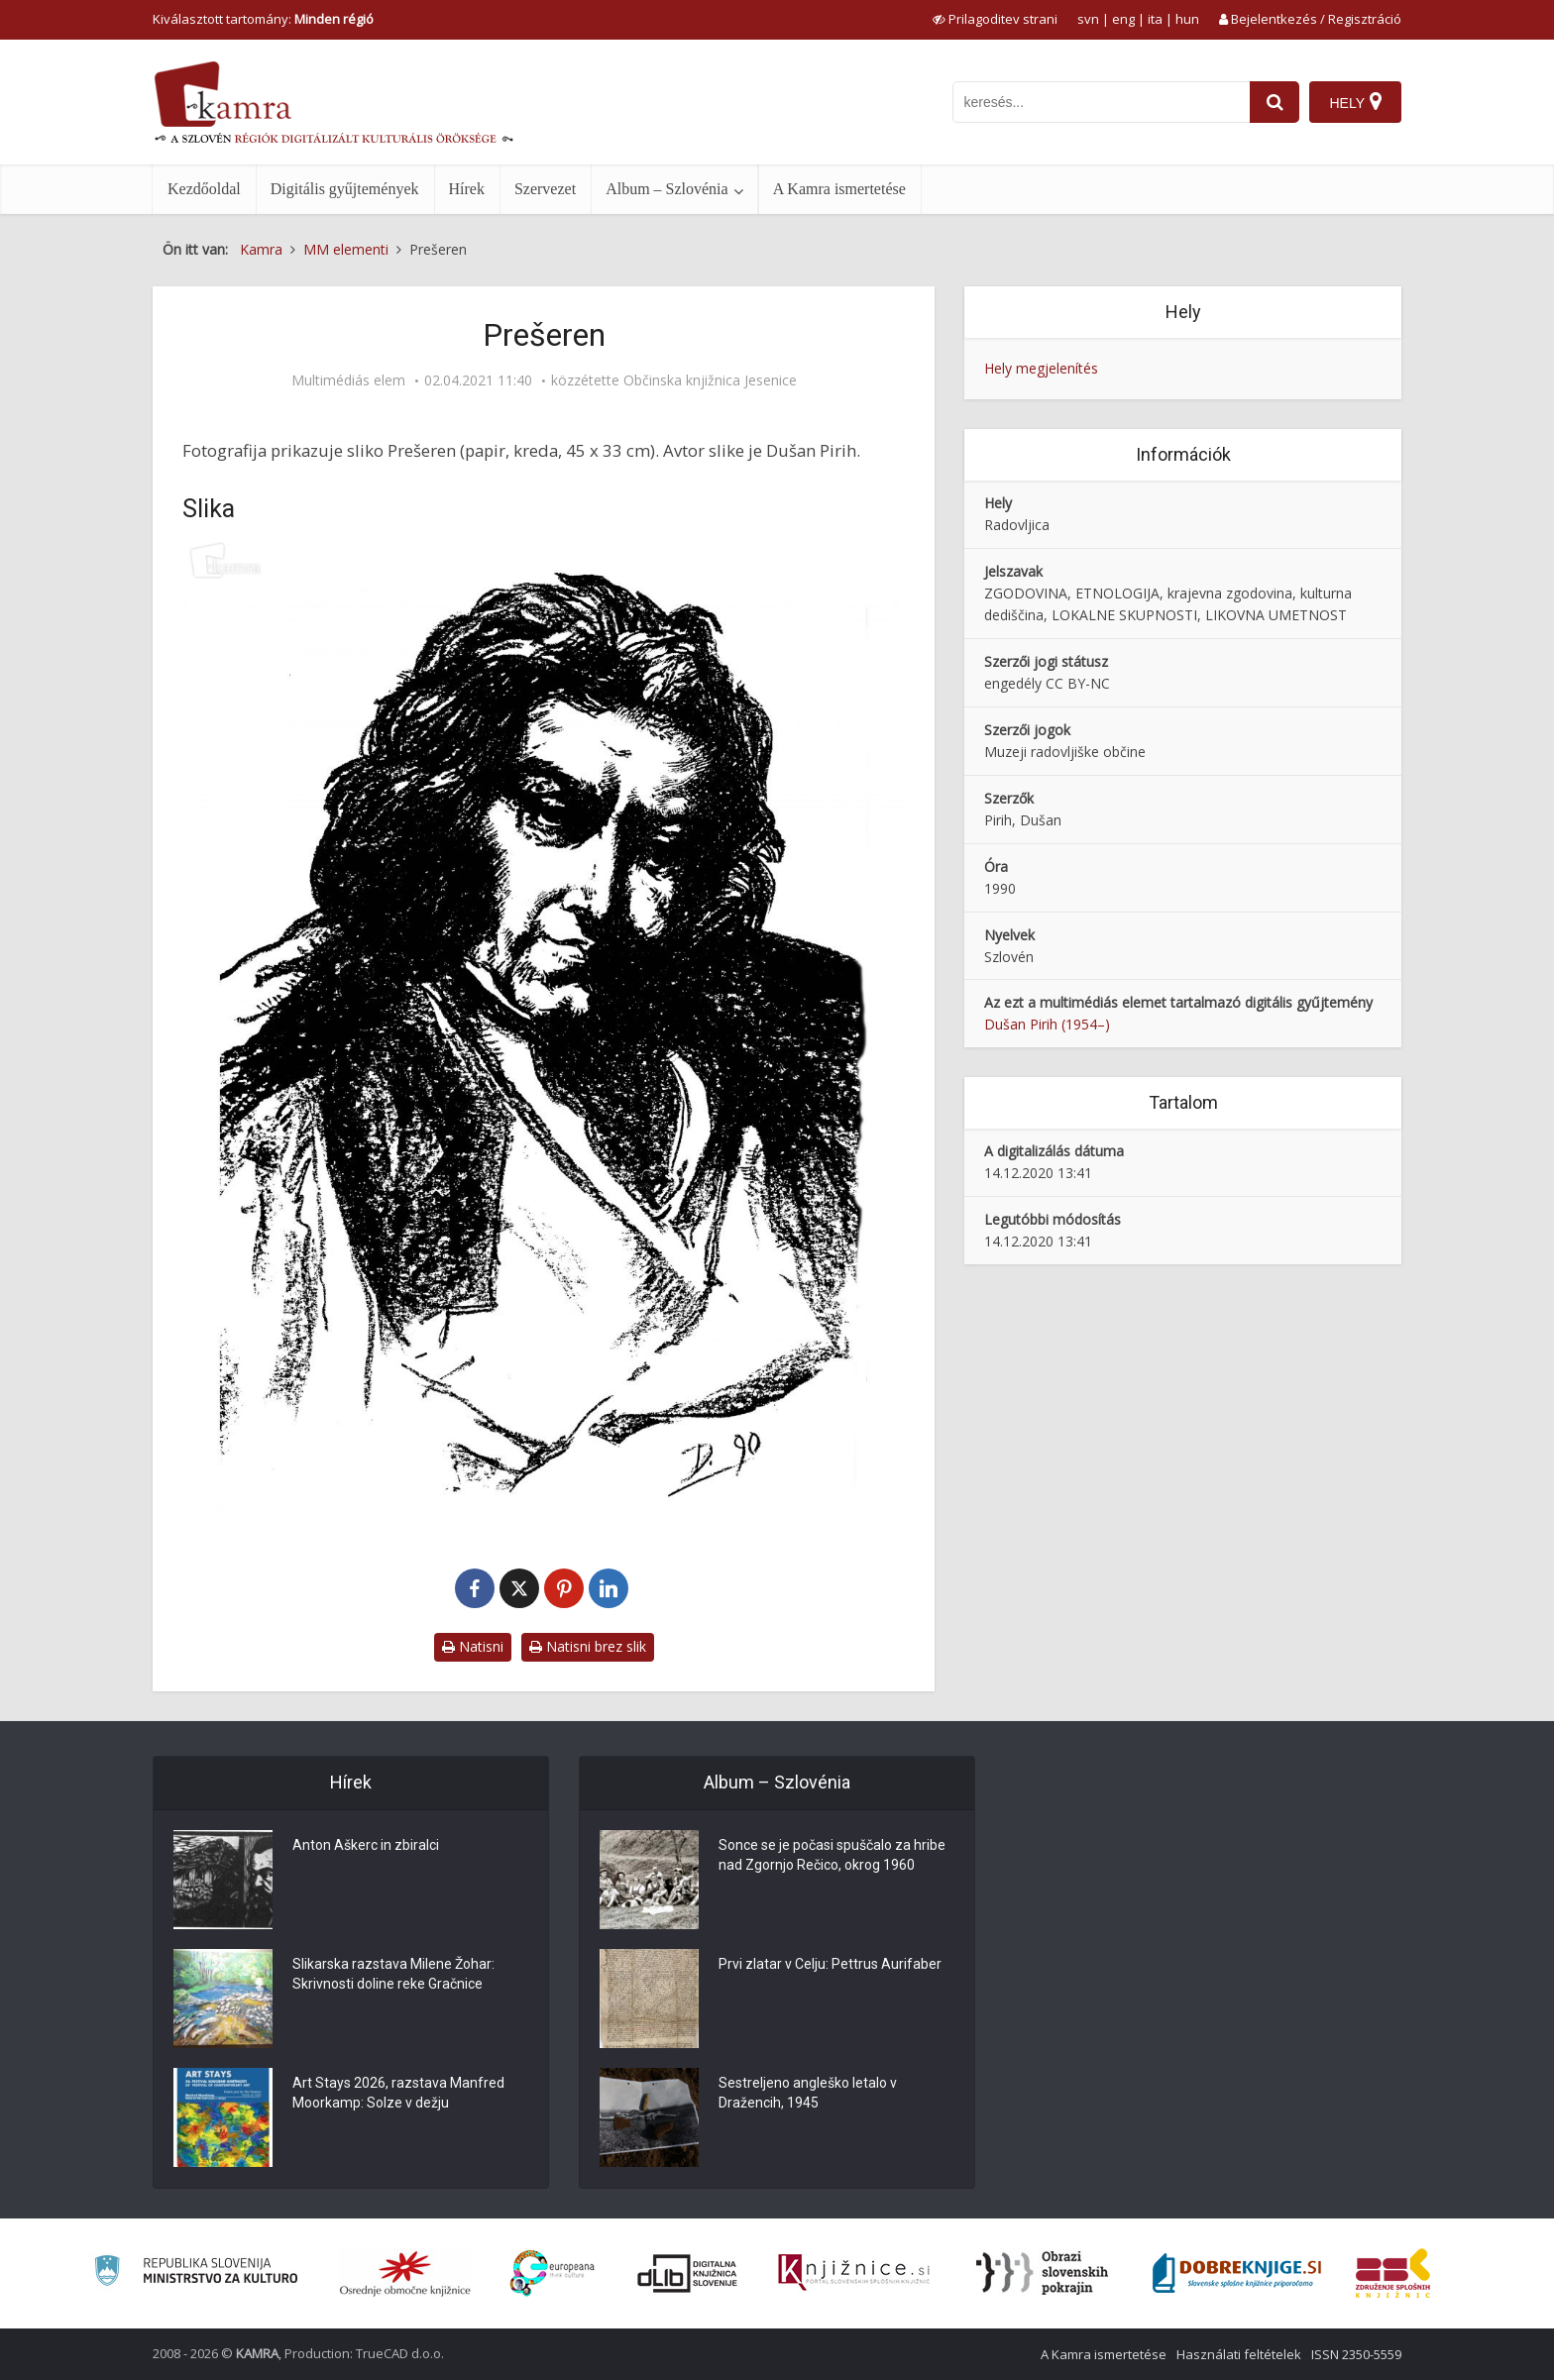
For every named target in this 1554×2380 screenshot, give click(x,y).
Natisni (472, 1646)
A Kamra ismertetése (839, 188)
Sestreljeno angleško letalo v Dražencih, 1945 (808, 2092)
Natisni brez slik (587, 1646)
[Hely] (1355, 102)
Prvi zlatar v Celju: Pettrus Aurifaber (830, 1964)
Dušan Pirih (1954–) (1047, 1024)
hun (1187, 19)
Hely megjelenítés (1041, 368)
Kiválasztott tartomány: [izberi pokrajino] (263, 19)
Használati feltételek (1238, 2354)
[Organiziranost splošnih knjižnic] (405, 2273)
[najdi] (1274, 102)
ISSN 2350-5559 (1356, 2354)
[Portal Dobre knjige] (1237, 2273)
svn (1088, 19)
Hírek (467, 188)
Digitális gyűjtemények (345, 188)
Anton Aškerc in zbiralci (365, 1845)
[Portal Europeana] (552, 2273)
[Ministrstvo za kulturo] (195, 2273)
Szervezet (545, 188)
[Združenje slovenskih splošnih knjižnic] (854, 2273)
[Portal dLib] (687, 2273)
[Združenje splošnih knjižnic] (1393, 2273)
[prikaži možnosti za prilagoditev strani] (995, 19)
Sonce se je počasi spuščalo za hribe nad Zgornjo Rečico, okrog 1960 (832, 1855)
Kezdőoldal (204, 188)
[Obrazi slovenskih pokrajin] (1042, 2273)
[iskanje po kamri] (1101, 102)
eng (1123, 19)
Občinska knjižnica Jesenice (710, 380)
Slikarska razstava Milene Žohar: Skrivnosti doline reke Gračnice (393, 1974)
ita (1155, 19)
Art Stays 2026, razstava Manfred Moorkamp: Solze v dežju (398, 2092)
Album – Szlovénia (667, 188)
